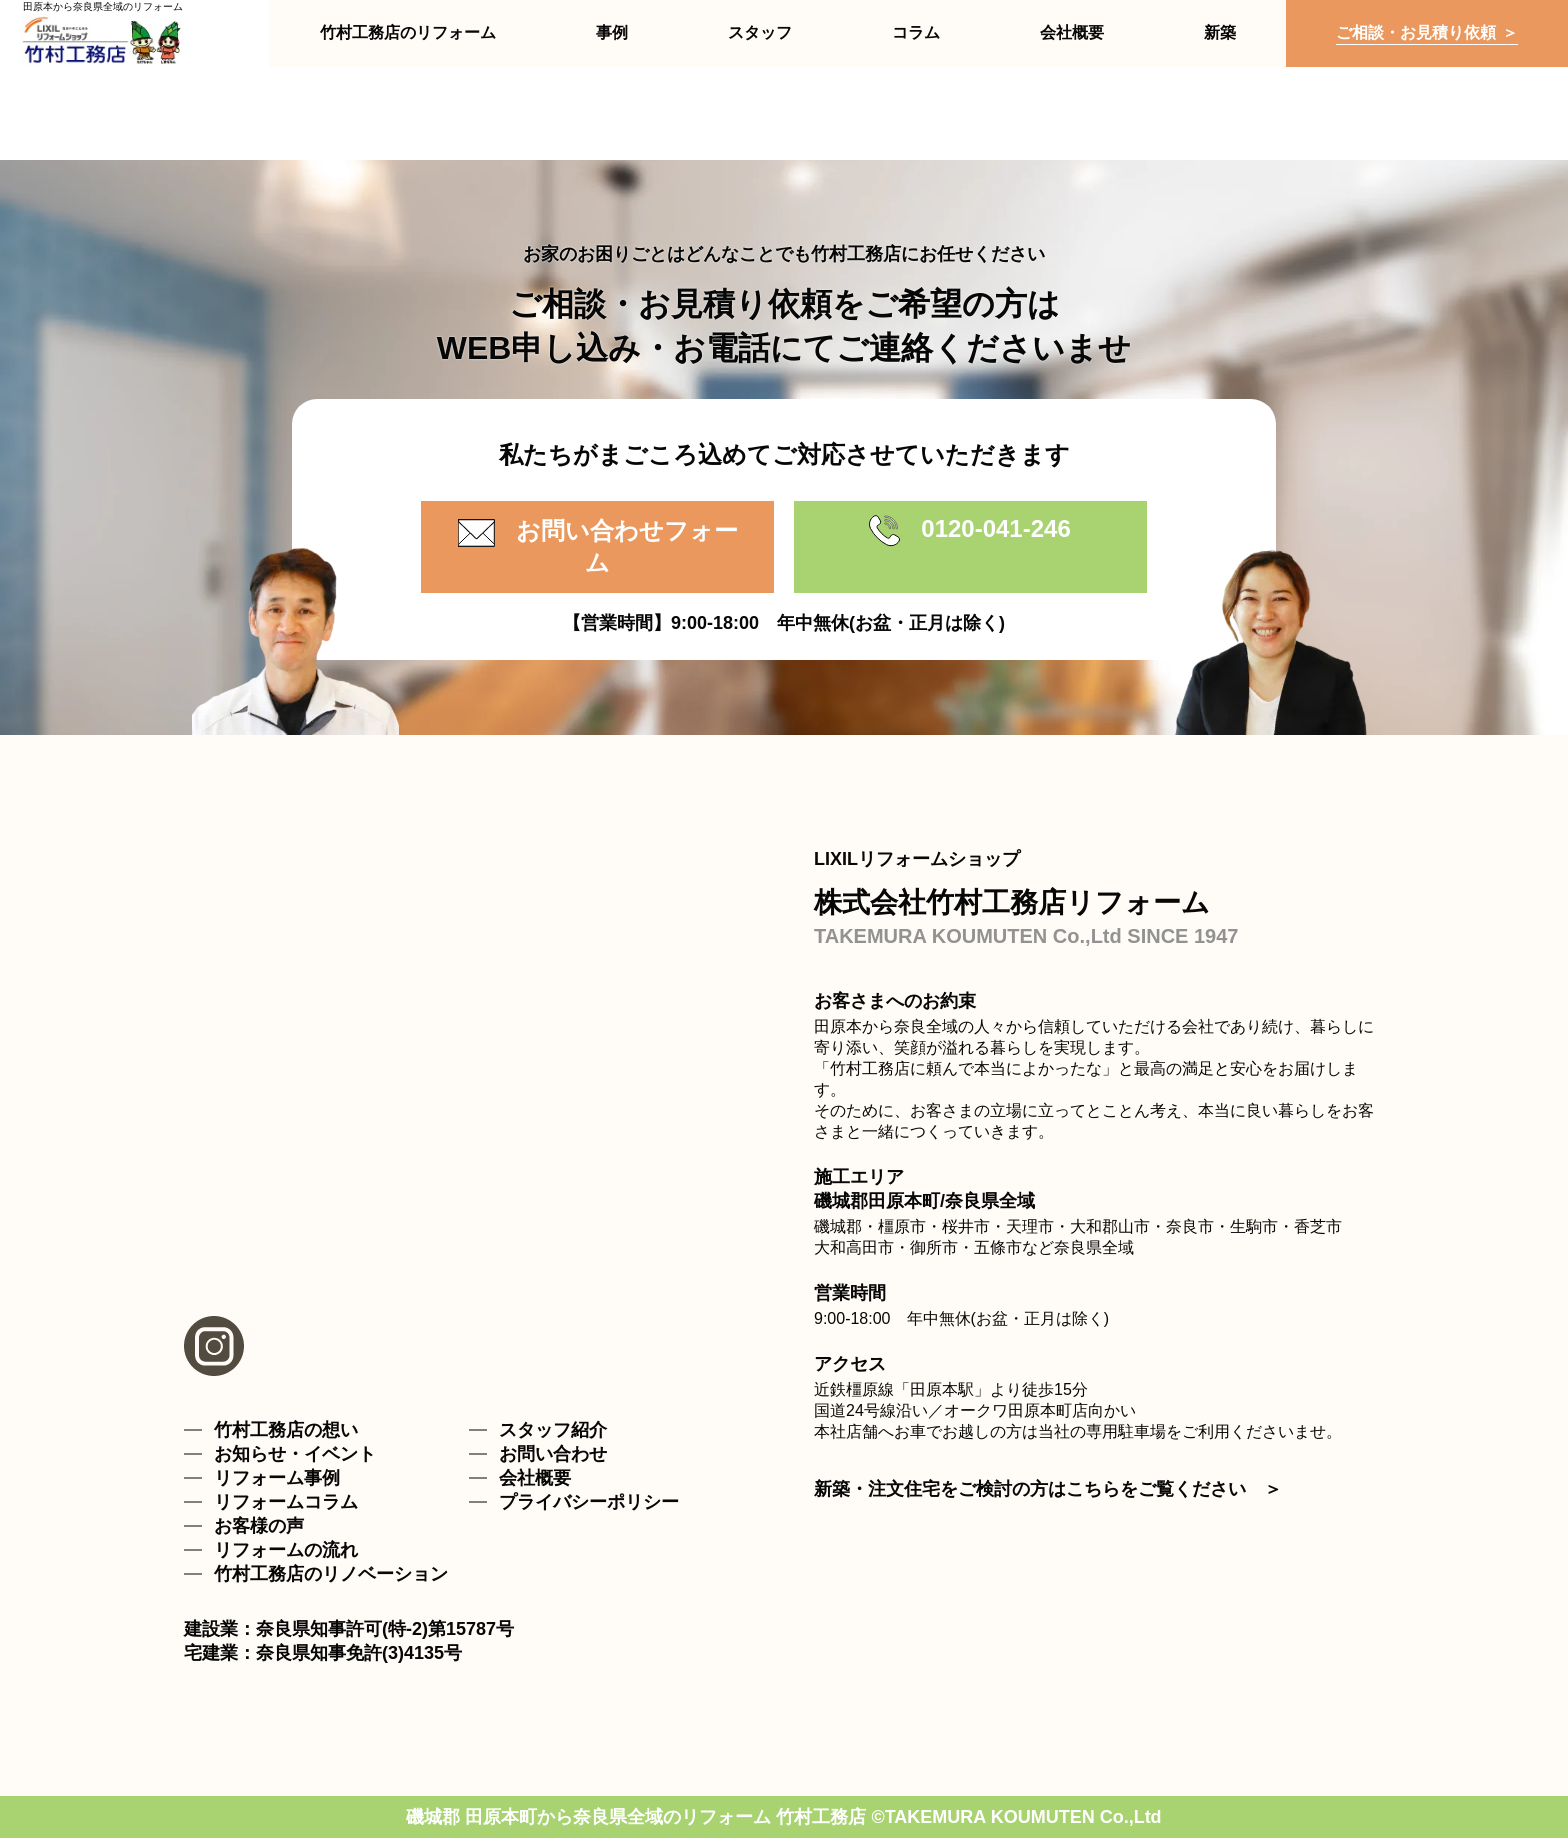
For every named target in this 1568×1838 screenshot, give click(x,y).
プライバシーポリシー (589, 1502)
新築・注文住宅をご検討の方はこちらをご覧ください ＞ (1048, 1489)
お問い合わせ (553, 1454)
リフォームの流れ (286, 1550)
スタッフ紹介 (553, 1430)
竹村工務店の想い (286, 1430)
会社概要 (535, 1478)
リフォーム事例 (277, 1478)
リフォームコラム (286, 1502)
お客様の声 (259, 1526)
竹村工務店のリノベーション (331, 1574)
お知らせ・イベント (295, 1454)
